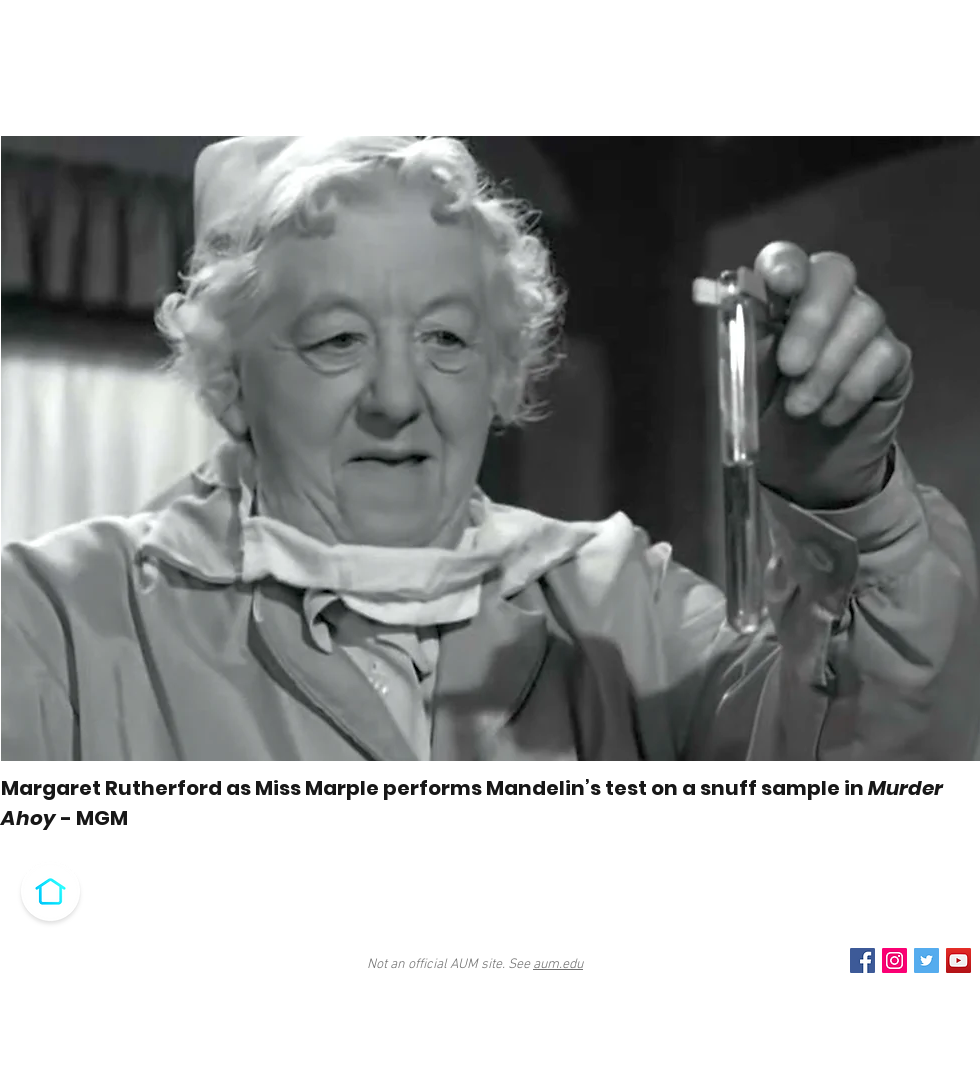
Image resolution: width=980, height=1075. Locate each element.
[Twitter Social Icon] (926, 960)
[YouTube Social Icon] (958, 960)
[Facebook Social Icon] (862, 960)
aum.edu (558, 964)
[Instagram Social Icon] (894, 960)
